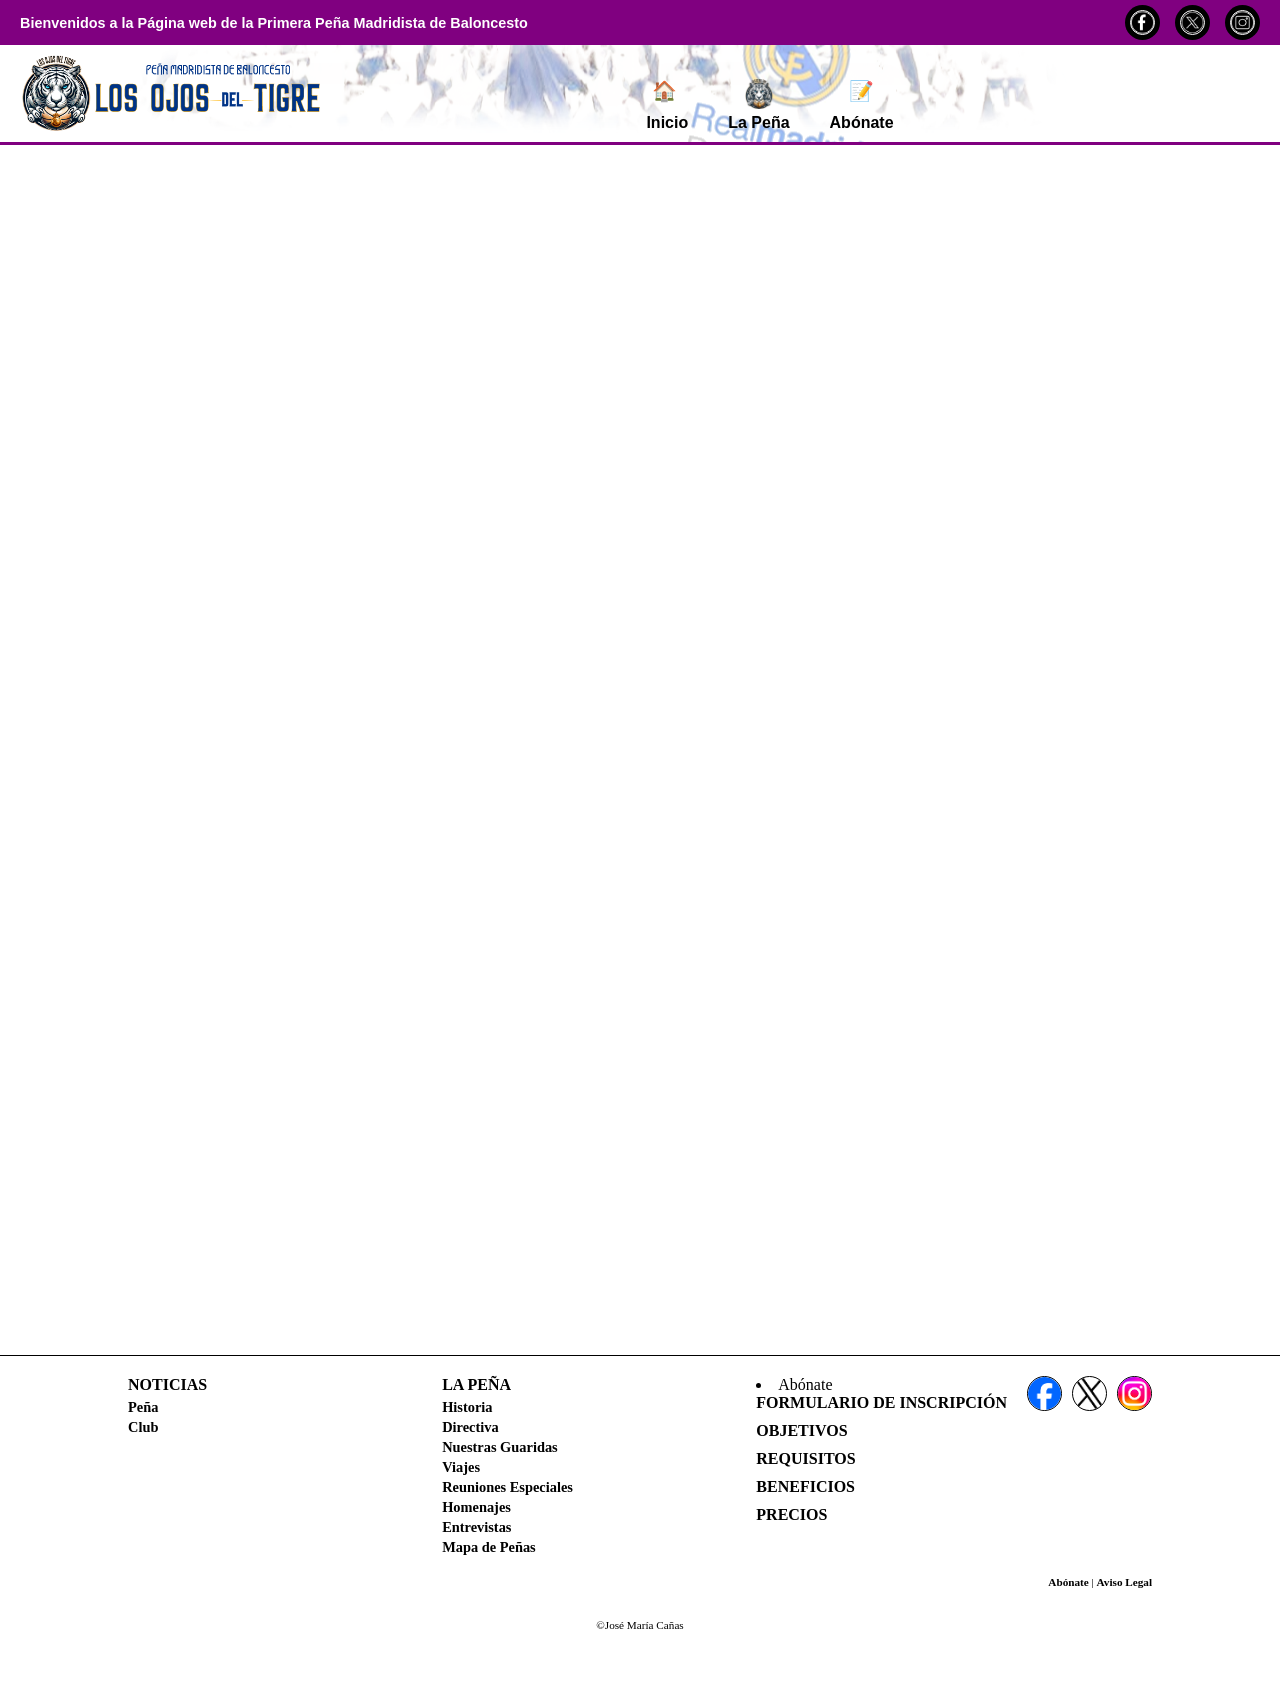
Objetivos (801, 1430)
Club (143, 1427)
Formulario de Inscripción (881, 1402)
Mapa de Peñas (489, 1547)
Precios (791, 1514)
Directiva (470, 1427)
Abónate (862, 105)
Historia (467, 1407)
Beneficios (805, 1486)
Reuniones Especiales (507, 1487)
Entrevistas (476, 1527)
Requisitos (805, 1458)
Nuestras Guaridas (500, 1447)
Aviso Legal (1124, 1582)
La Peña (758, 105)
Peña (143, 1407)
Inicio (667, 105)
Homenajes (476, 1507)
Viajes (461, 1467)
